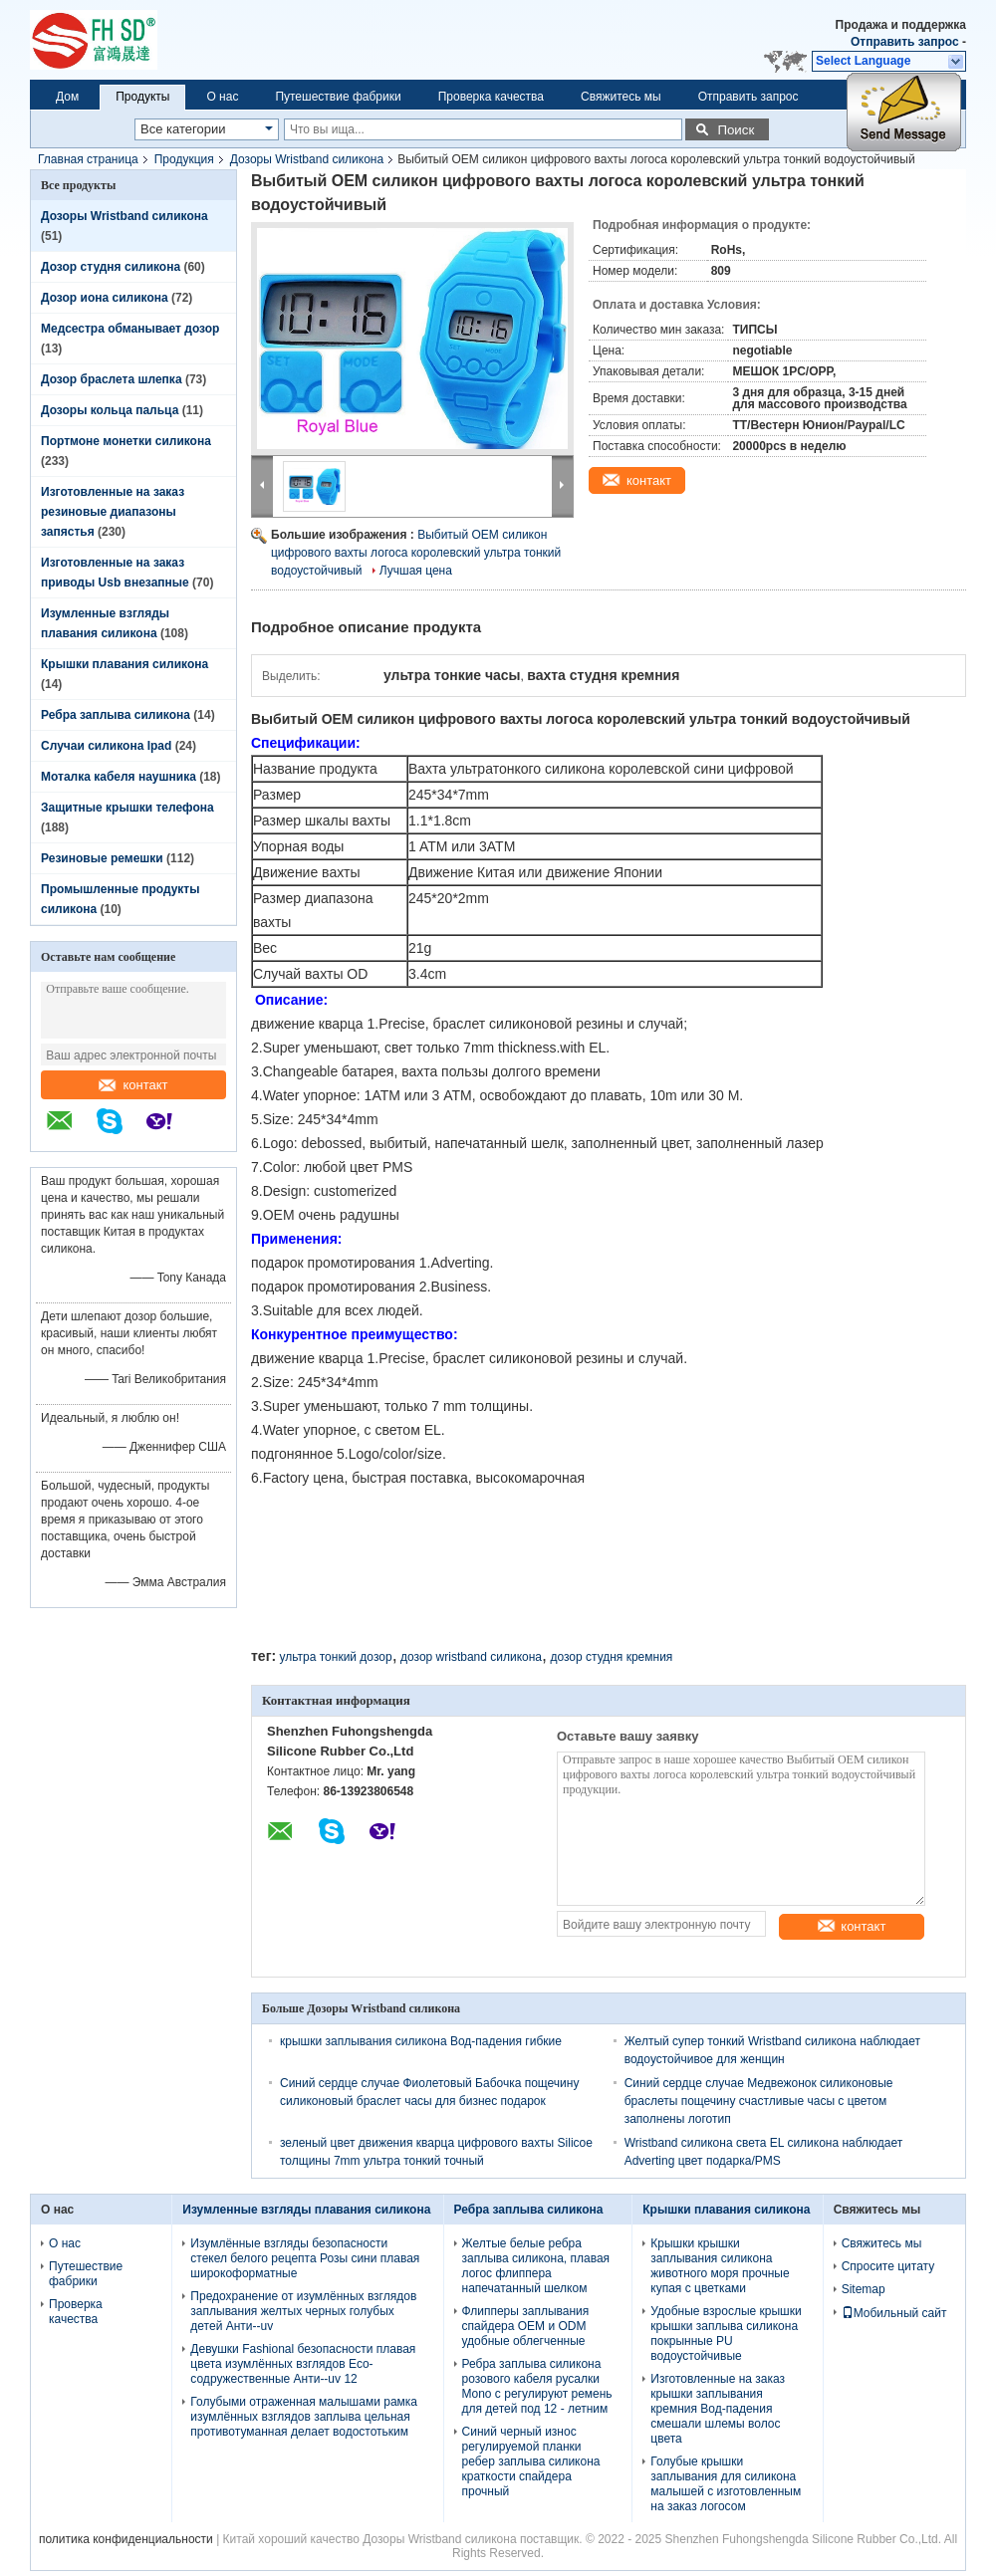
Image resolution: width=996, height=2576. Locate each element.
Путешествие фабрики (337, 97)
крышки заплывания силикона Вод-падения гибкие (421, 2041)
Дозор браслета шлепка (111, 379)
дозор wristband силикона (471, 1657)
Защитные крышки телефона (127, 808)
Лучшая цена (415, 571)
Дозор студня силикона (110, 267)
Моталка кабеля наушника (118, 777)
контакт (133, 1084)
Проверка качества (491, 97)
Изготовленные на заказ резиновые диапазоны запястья (112, 512)
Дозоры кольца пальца (109, 410)
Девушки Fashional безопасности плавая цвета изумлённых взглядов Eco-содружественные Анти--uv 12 (302, 2364)
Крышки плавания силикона (124, 664)
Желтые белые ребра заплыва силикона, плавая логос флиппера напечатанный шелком (536, 2265)
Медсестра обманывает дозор (130, 329)
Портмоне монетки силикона (126, 441)
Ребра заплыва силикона (115, 715)
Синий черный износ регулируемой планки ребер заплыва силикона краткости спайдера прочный (531, 2461)
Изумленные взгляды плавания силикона (306, 2210)
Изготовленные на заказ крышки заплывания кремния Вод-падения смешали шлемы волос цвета (717, 2409)
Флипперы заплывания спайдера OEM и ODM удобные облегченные (526, 2326)
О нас (222, 97)
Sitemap (863, 2289)
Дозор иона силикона (104, 298)
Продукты (142, 97)
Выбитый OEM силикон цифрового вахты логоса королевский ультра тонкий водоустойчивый (416, 553)
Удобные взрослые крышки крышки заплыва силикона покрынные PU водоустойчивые (725, 2333)
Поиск (735, 129)
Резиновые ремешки (102, 858)
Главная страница (88, 159)
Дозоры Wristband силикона (306, 159)
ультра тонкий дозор (335, 1657)
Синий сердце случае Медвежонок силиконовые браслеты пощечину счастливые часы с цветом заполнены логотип (758, 2101)
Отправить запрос (906, 42)
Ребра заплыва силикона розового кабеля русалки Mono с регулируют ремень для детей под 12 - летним (537, 2386)
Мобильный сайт (894, 2313)
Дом (67, 97)
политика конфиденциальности (126, 2539)
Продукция (184, 159)
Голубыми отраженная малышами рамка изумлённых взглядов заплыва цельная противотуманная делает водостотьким (303, 2417)
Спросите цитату (888, 2266)
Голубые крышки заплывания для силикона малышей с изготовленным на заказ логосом (725, 2484)
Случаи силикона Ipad (106, 746)
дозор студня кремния (611, 1657)
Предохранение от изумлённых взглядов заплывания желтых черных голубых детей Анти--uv (303, 2311)
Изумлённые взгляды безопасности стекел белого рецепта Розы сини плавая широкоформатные (304, 2258)
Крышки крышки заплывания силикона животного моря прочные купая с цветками (719, 2265)
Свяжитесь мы (621, 97)
